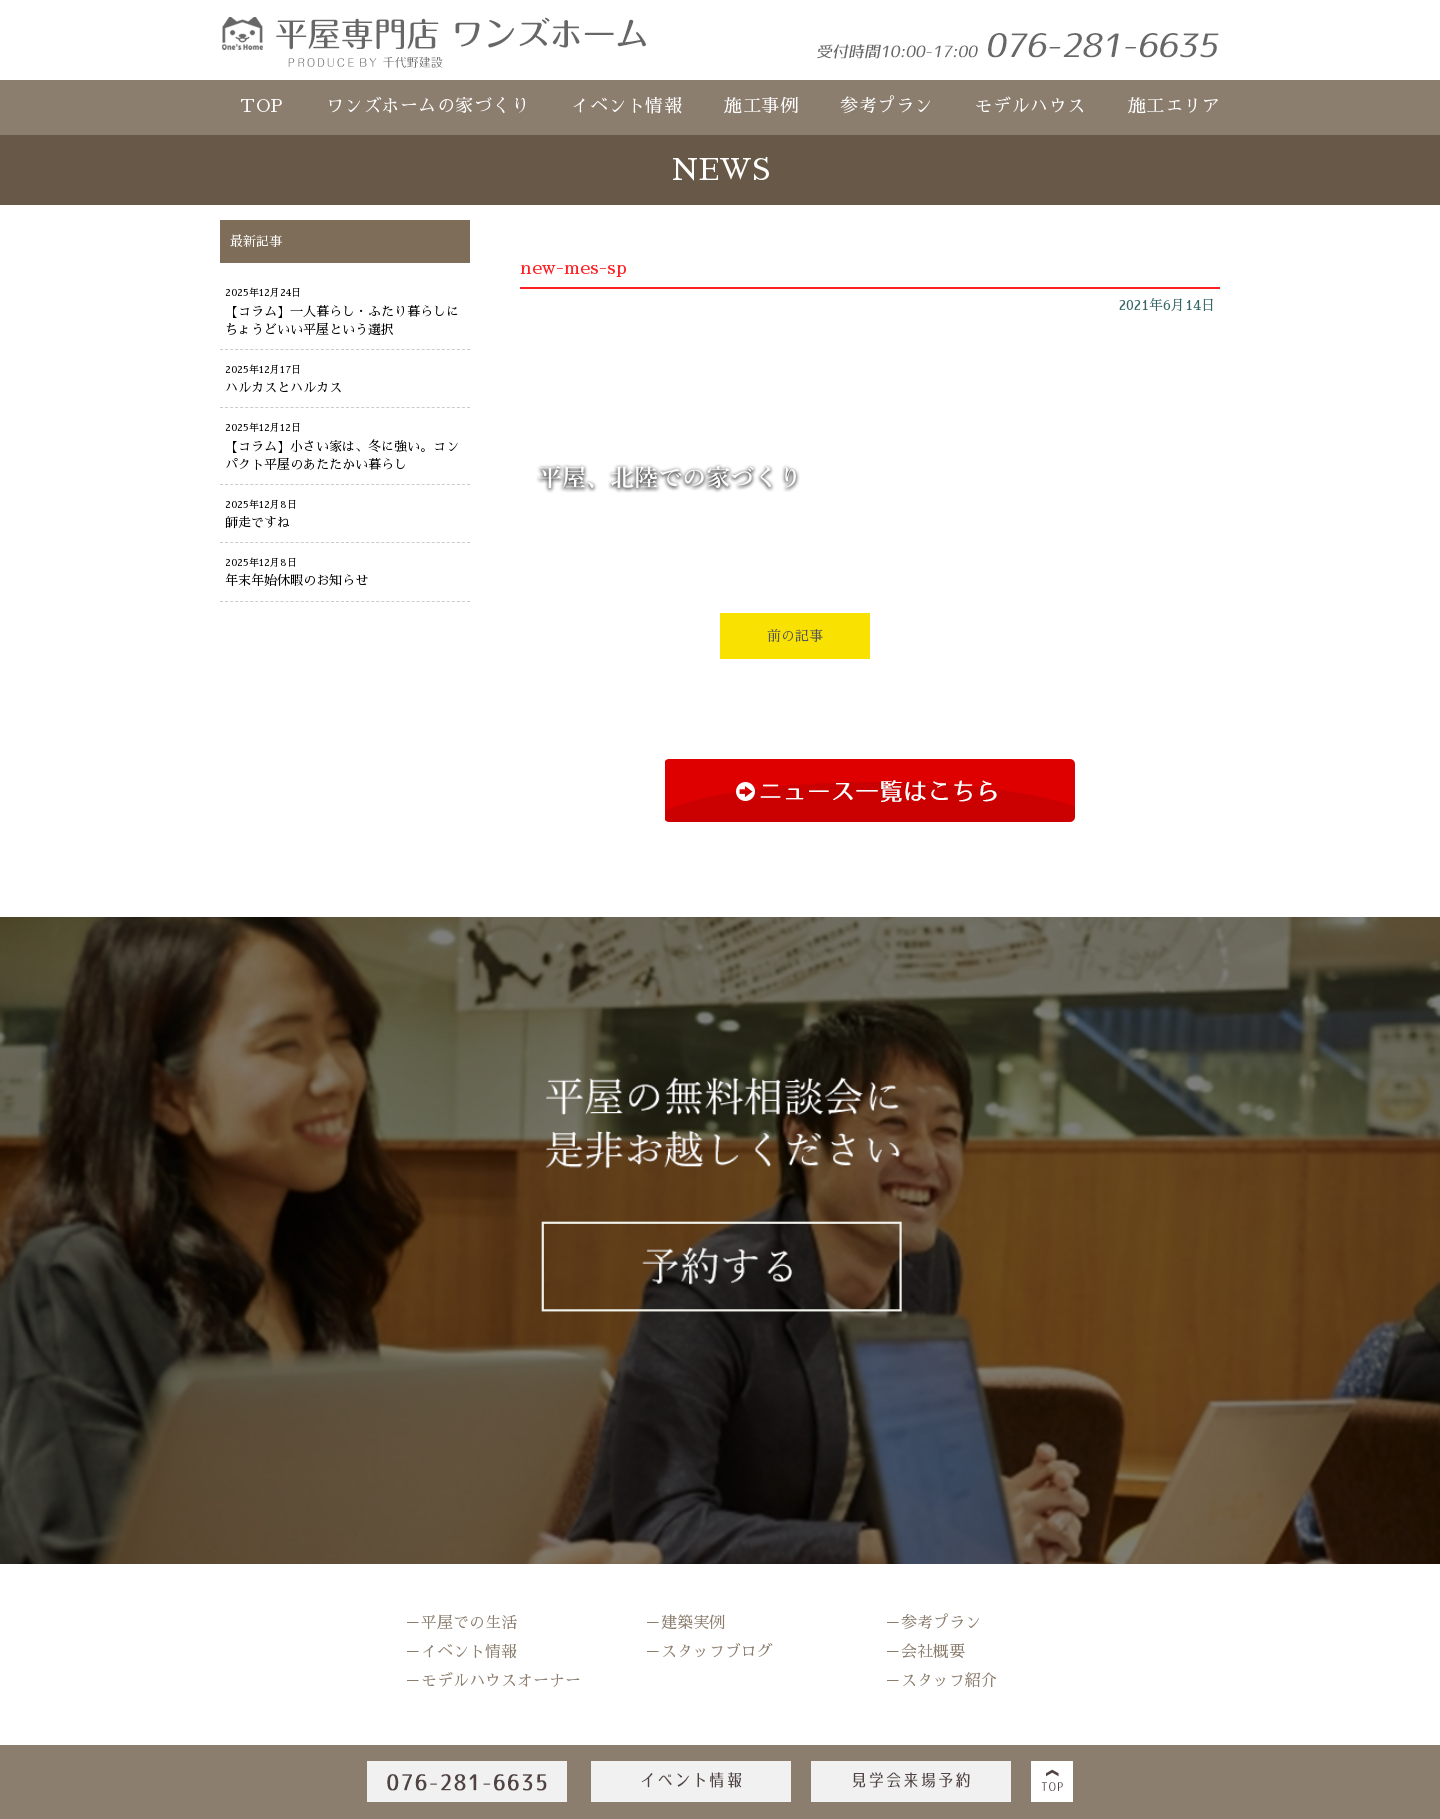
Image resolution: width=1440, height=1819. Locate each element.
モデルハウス (1030, 106)
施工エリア (1174, 106)
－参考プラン (933, 1623)
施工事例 (761, 106)
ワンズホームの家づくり (428, 106)
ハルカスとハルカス (283, 387)
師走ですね (257, 522)
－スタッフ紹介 (941, 1681)
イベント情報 (626, 106)
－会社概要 (925, 1652)
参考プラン (886, 106)
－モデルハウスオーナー (493, 1681)
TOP (262, 106)
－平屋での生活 (461, 1623)
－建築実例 (685, 1623)
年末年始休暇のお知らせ (296, 580)
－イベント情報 (461, 1652)
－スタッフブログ (709, 1652)
